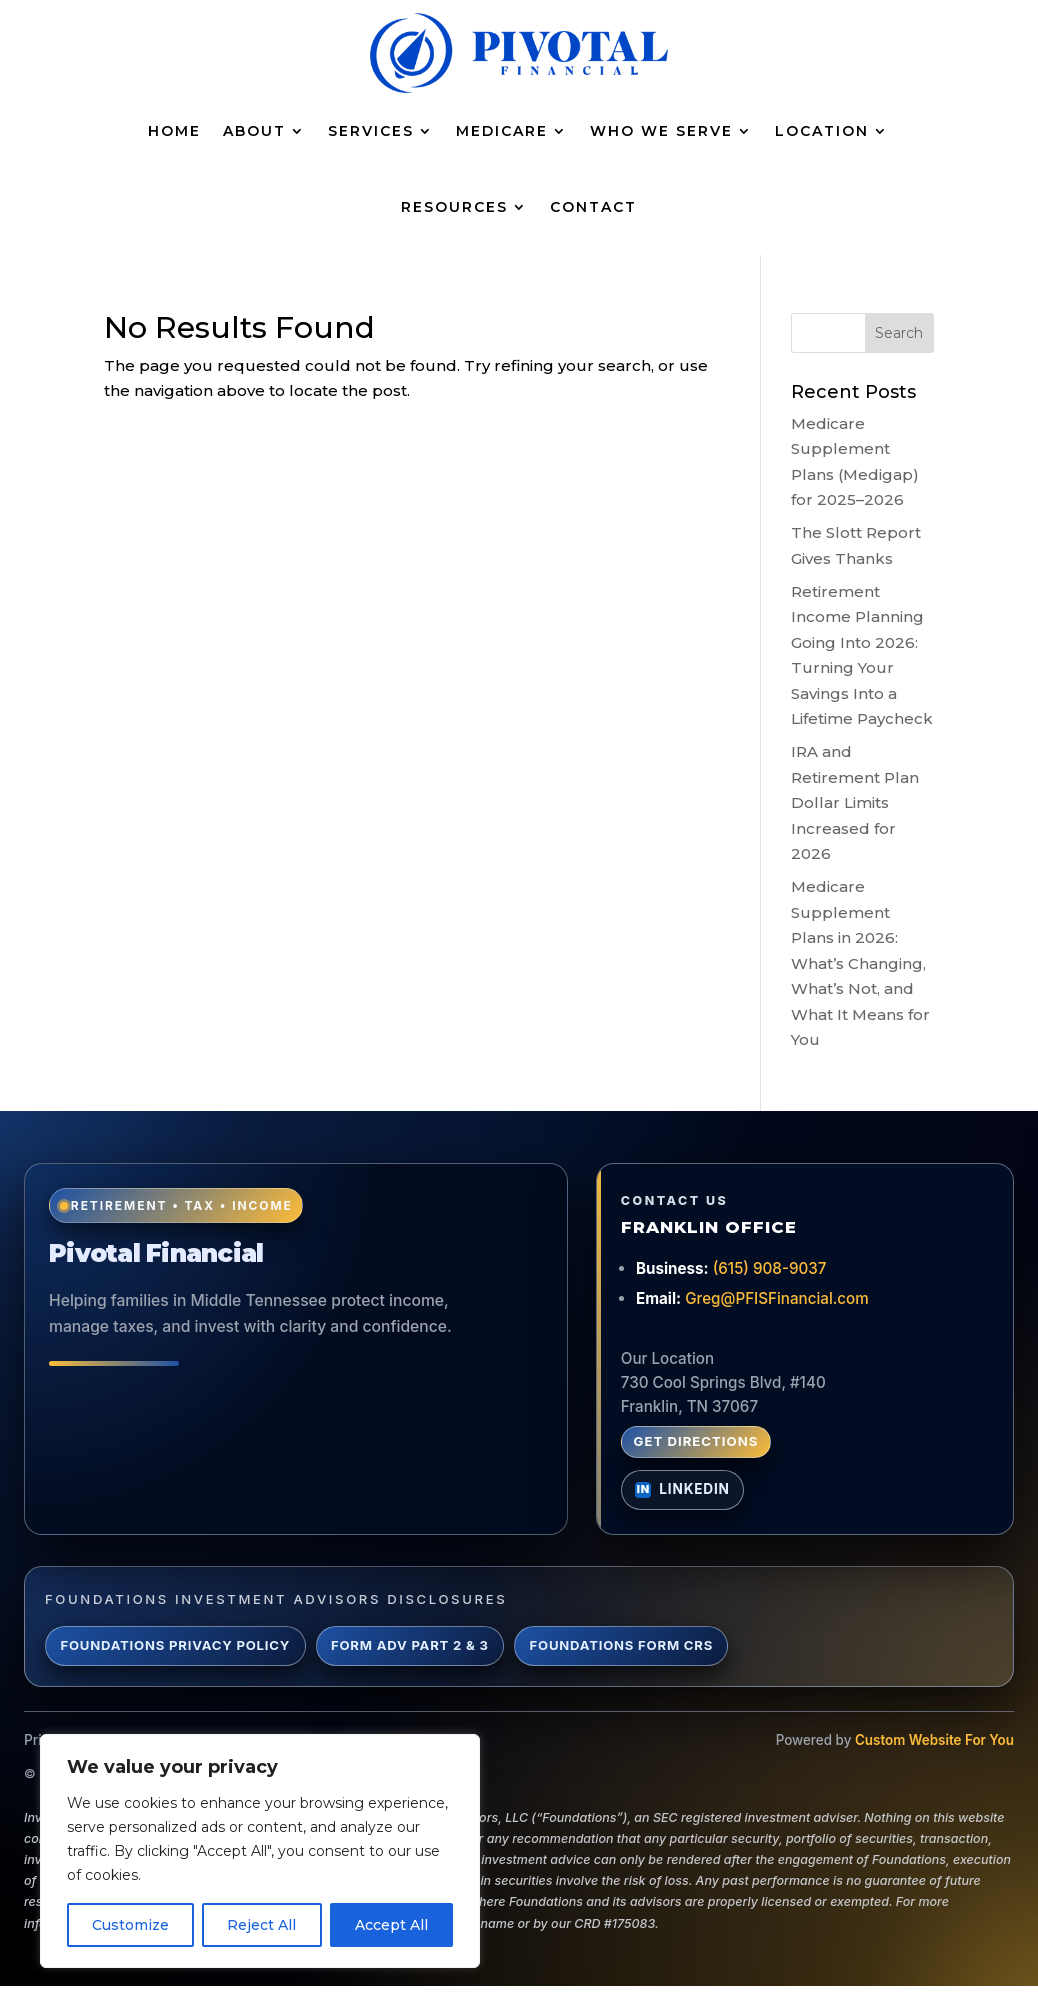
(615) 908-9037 (770, 1268)
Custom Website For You (934, 1740)
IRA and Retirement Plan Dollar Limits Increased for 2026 (855, 802)
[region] (260, 1851)
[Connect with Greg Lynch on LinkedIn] (683, 1490)
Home (174, 131)
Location (822, 131)
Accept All (391, 1925)
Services (371, 131)
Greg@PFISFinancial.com (777, 1298)
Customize (130, 1925)
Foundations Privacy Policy (175, 1645)
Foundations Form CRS (622, 1645)
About (254, 131)
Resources (454, 207)
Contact (593, 207)
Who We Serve (661, 131)
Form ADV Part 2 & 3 (410, 1645)
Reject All (261, 1925)
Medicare (502, 131)
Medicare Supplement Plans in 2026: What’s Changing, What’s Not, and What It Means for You (860, 963)
